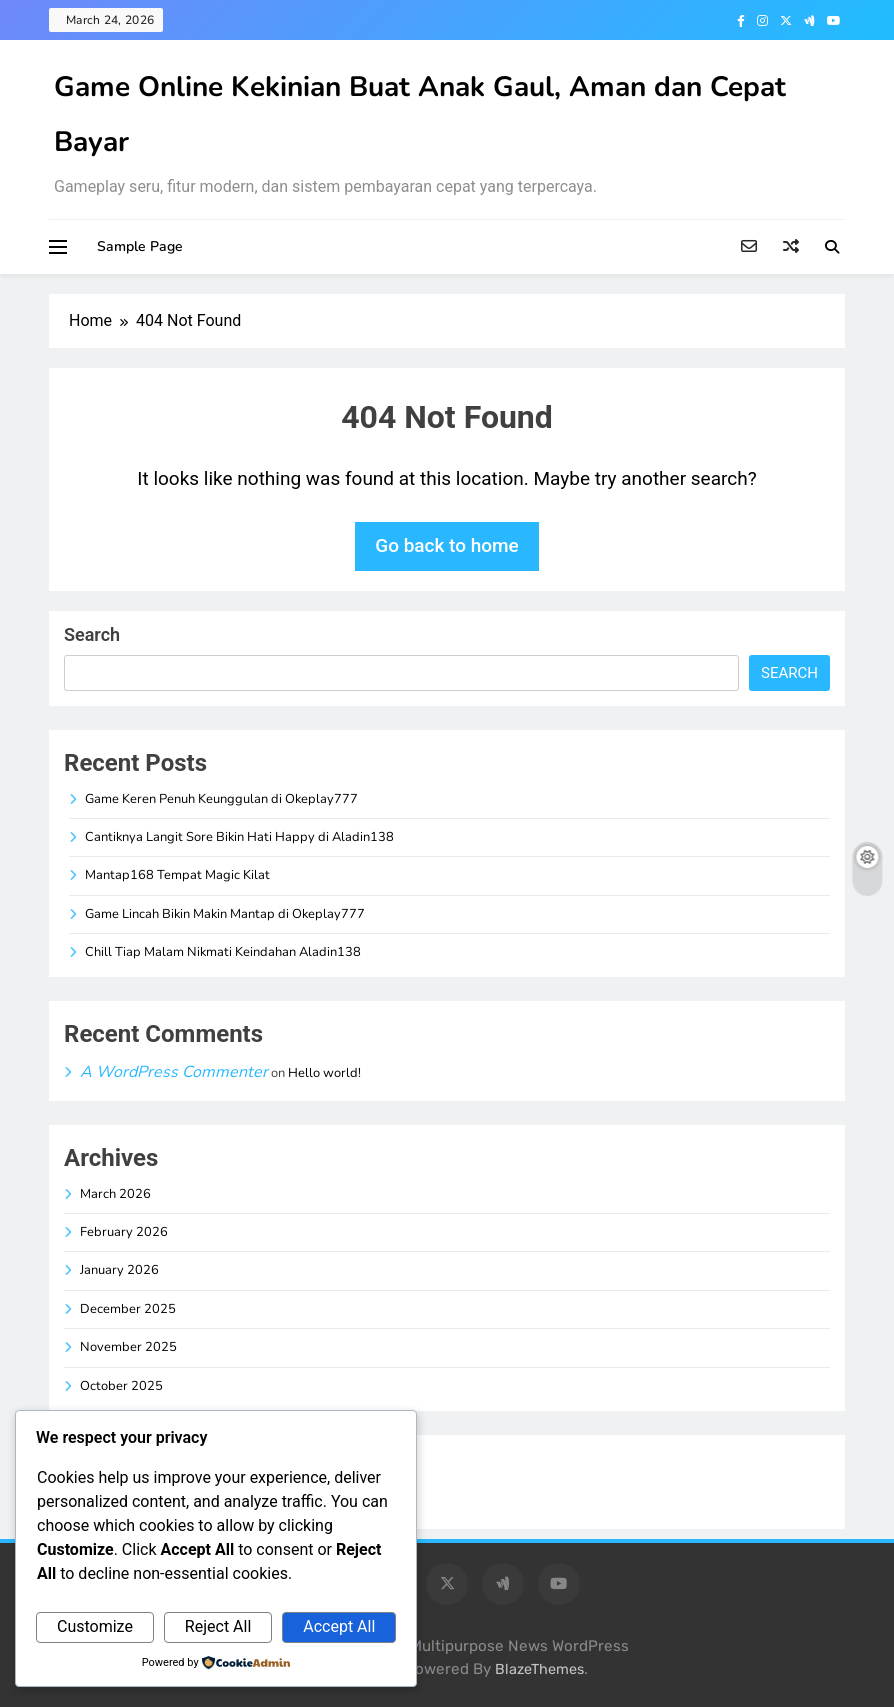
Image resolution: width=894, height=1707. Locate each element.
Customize (95, 1626)
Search (92, 634)
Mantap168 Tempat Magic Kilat (177, 875)
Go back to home (447, 545)
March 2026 (115, 1194)
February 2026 (124, 1232)
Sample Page (140, 246)
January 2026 (119, 1270)
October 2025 (121, 1386)
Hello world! (324, 1073)
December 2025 (128, 1309)
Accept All (339, 1626)
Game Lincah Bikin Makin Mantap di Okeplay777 (225, 914)
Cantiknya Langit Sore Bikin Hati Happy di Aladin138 (239, 837)
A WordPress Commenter (174, 1072)
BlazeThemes (539, 1669)
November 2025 (128, 1347)
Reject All (218, 1626)
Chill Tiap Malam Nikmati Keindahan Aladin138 (223, 952)
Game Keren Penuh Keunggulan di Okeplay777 (221, 799)
